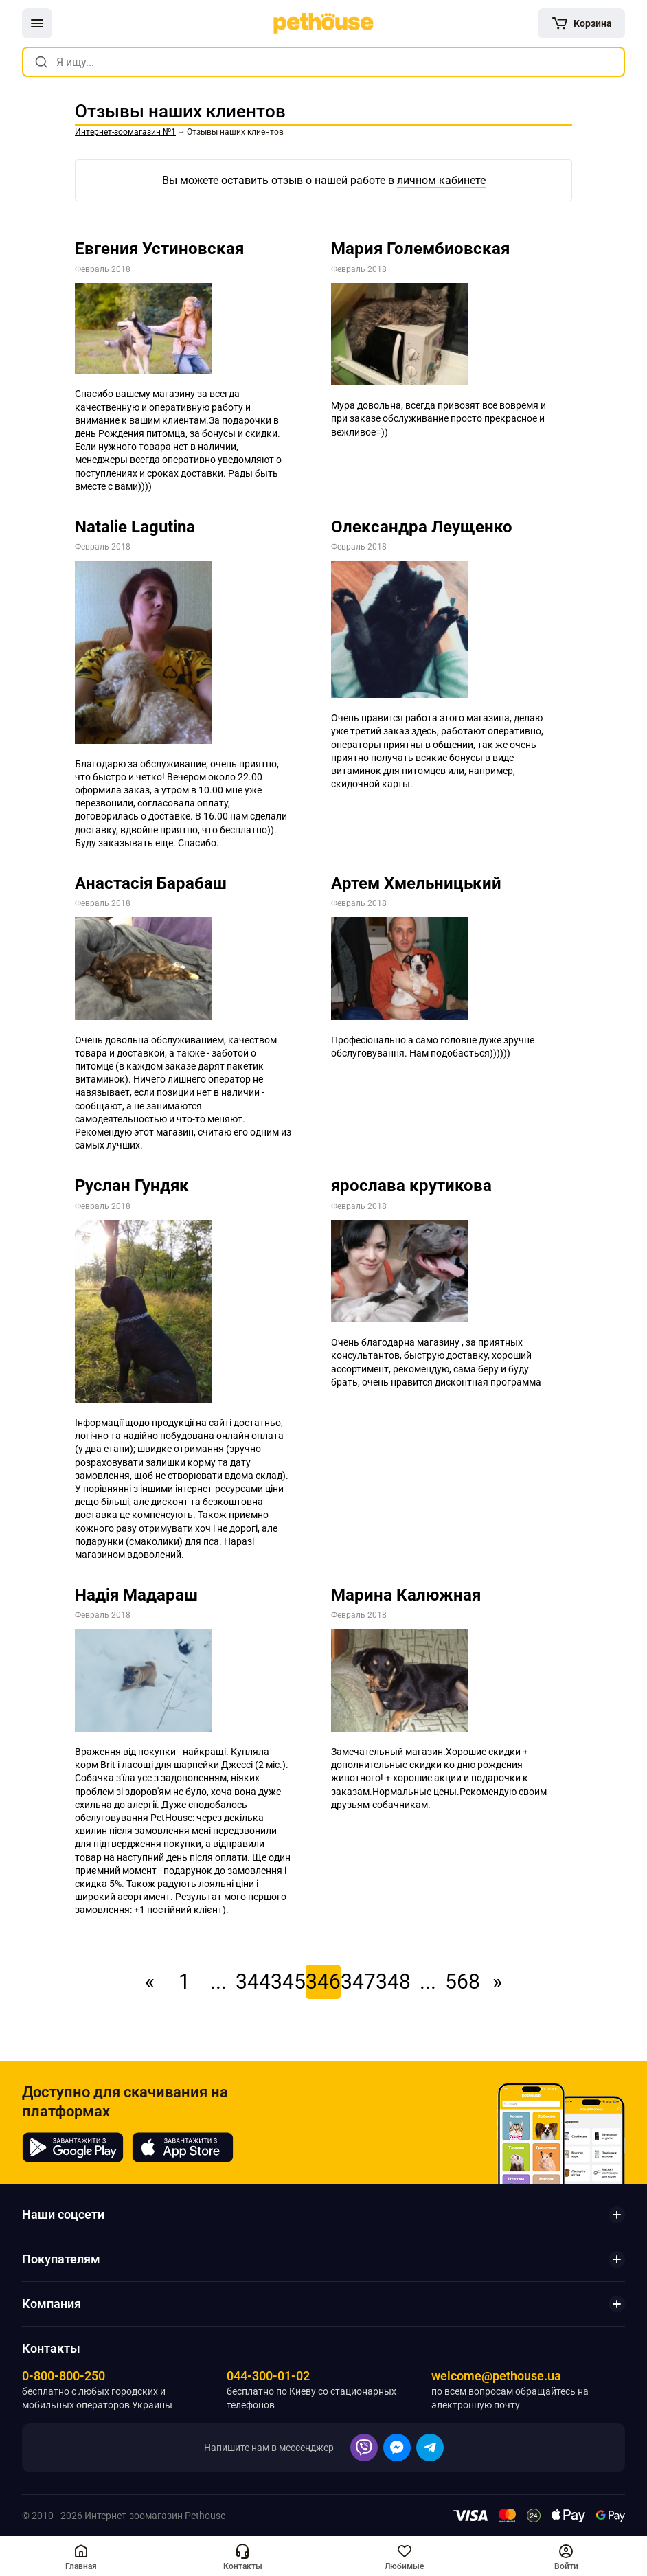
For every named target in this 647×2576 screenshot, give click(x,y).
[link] (323, 23)
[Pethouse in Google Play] (73, 2147)
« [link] (150, 1981)
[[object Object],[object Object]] (81, 2556)
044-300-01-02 (268, 2376)
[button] (37, 23)
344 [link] (253, 1981)
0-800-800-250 (63, 2376)
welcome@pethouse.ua (496, 2376)
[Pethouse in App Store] (183, 2147)
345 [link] (288, 1981)
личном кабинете (441, 180)
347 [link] (358, 1981)
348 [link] (393, 1981)
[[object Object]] (581, 23)
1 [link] (184, 1981)
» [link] (497, 1981)
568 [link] (462, 1981)
